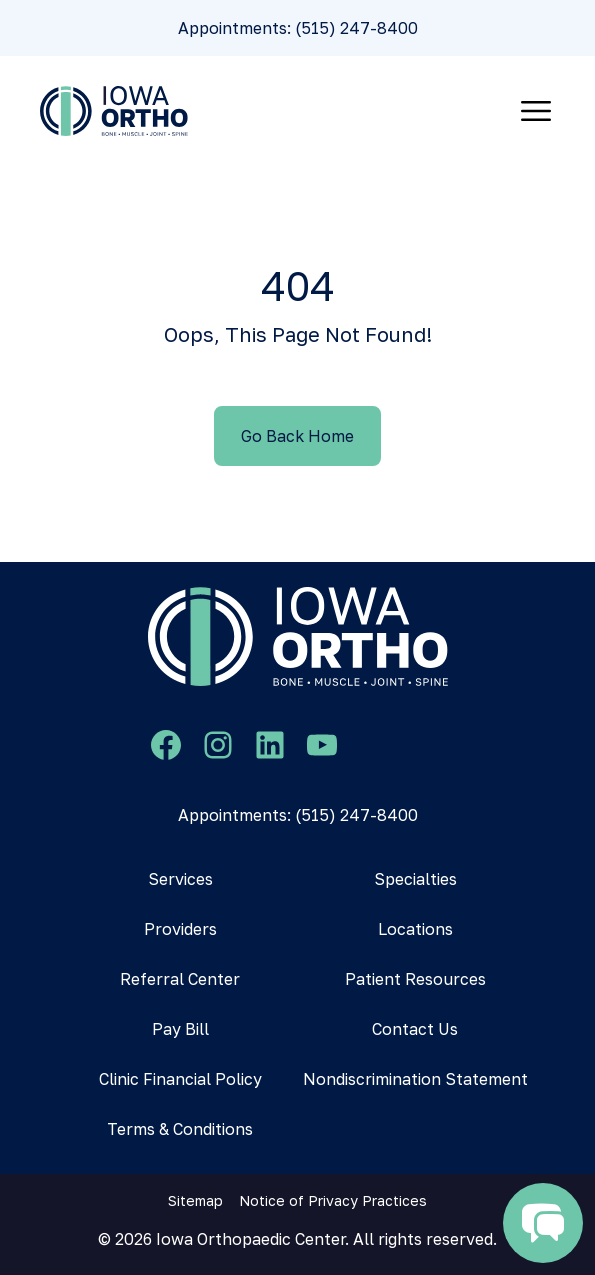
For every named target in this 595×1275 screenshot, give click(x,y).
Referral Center (180, 979)
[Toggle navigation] (536, 111)
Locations (415, 929)
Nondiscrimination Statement (415, 1079)
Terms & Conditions (180, 1129)
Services (180, 879)
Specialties (415, 879)
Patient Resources (415, 979)
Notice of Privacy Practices (333, 1200)
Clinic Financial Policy (180, 1079)
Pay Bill (180, 1029)
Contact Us (415, 1029)
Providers (180, 929)
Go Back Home (297, 436)
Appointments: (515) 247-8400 (298, 28)
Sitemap (195, 1200)
